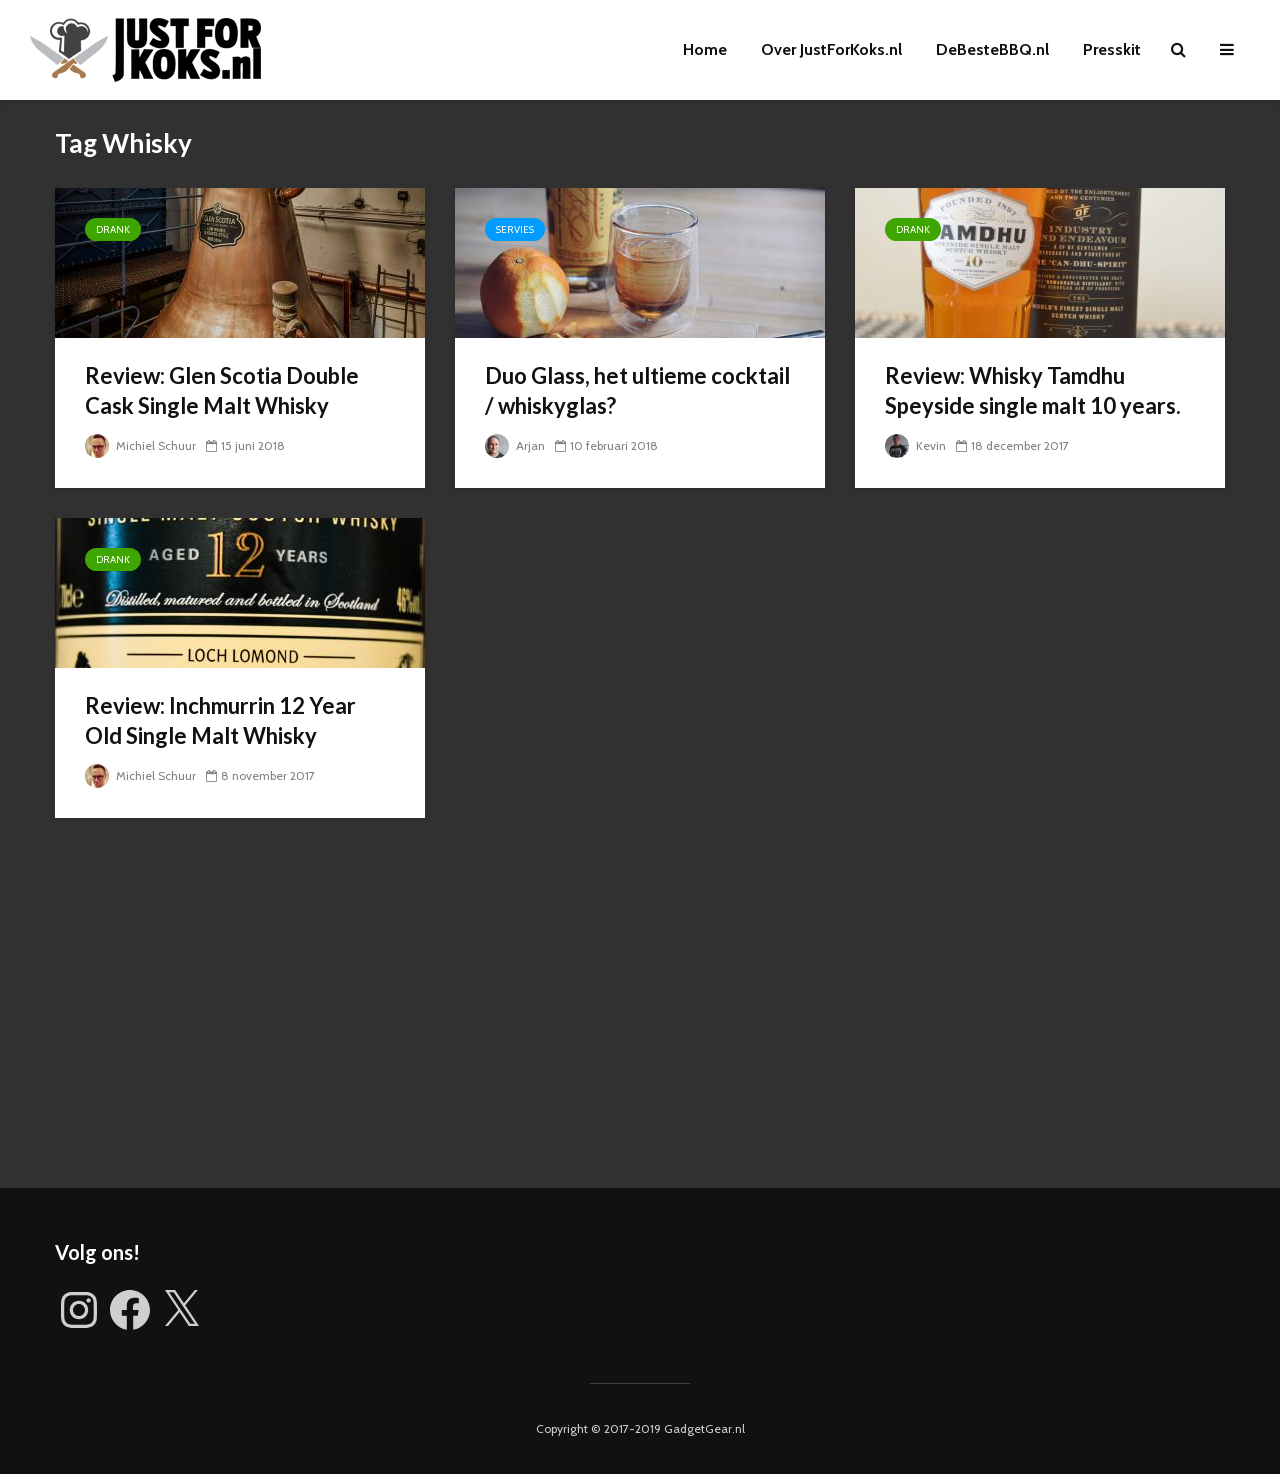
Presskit (1112, 49)
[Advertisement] (640, 1018)
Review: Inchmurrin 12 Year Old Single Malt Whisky (220, 720)
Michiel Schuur (140, 445)
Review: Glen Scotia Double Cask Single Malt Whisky (222, 390)
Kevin (915, 445)
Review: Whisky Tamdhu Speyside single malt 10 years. (1033, 390)
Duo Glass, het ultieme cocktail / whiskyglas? (637, 390)
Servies (515, 229)
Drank (113, 229)
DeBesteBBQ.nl (992, 49)
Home (705, 49)
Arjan (515, 445)
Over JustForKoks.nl (831, 49)
